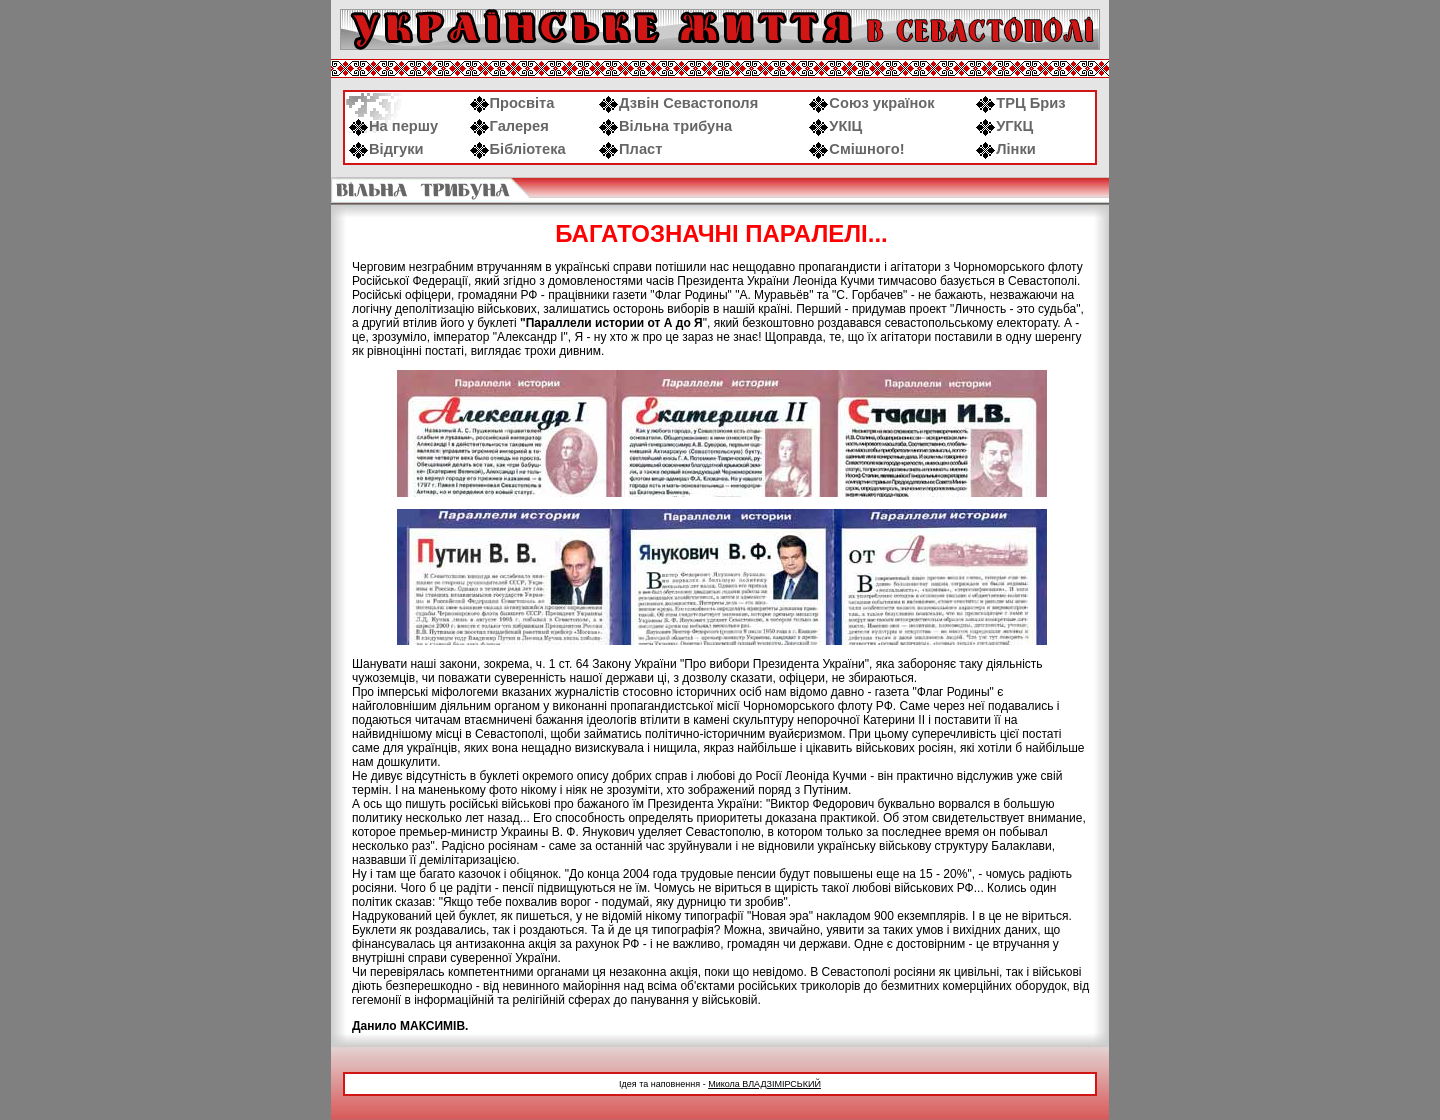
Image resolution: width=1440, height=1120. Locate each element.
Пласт (630, 149)
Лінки (1006, 149)
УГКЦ (1004, 126)
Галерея (509, 126)
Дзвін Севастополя (678, 103)
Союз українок (871, 103)
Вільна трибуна (665, 126)
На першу (393, 126)
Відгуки (386, 149)
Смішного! (856, 149)
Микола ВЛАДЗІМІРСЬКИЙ (764, 1084)
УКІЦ (835, 126)
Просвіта (512, 103)
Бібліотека (518, 149)
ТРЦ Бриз (1020, 103)
